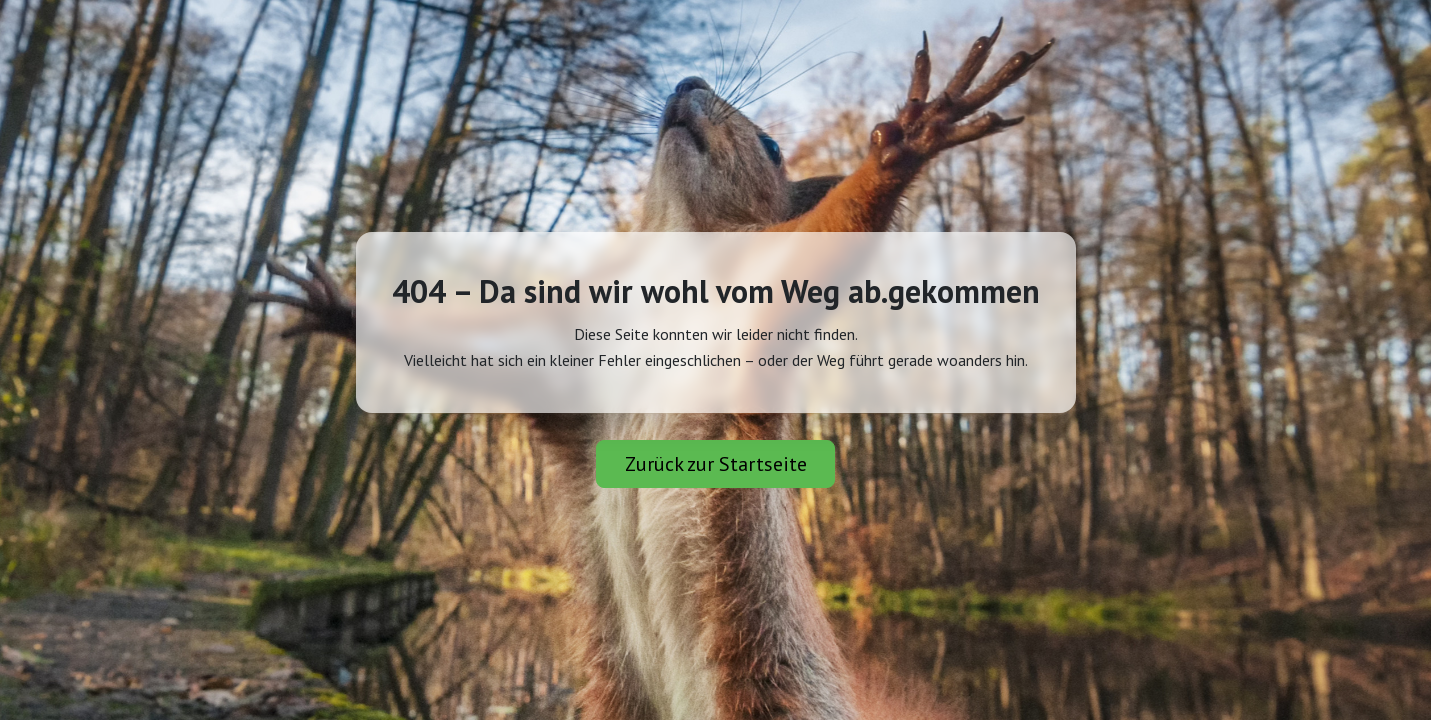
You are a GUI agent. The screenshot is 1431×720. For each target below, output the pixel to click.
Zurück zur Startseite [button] (716, 464)
